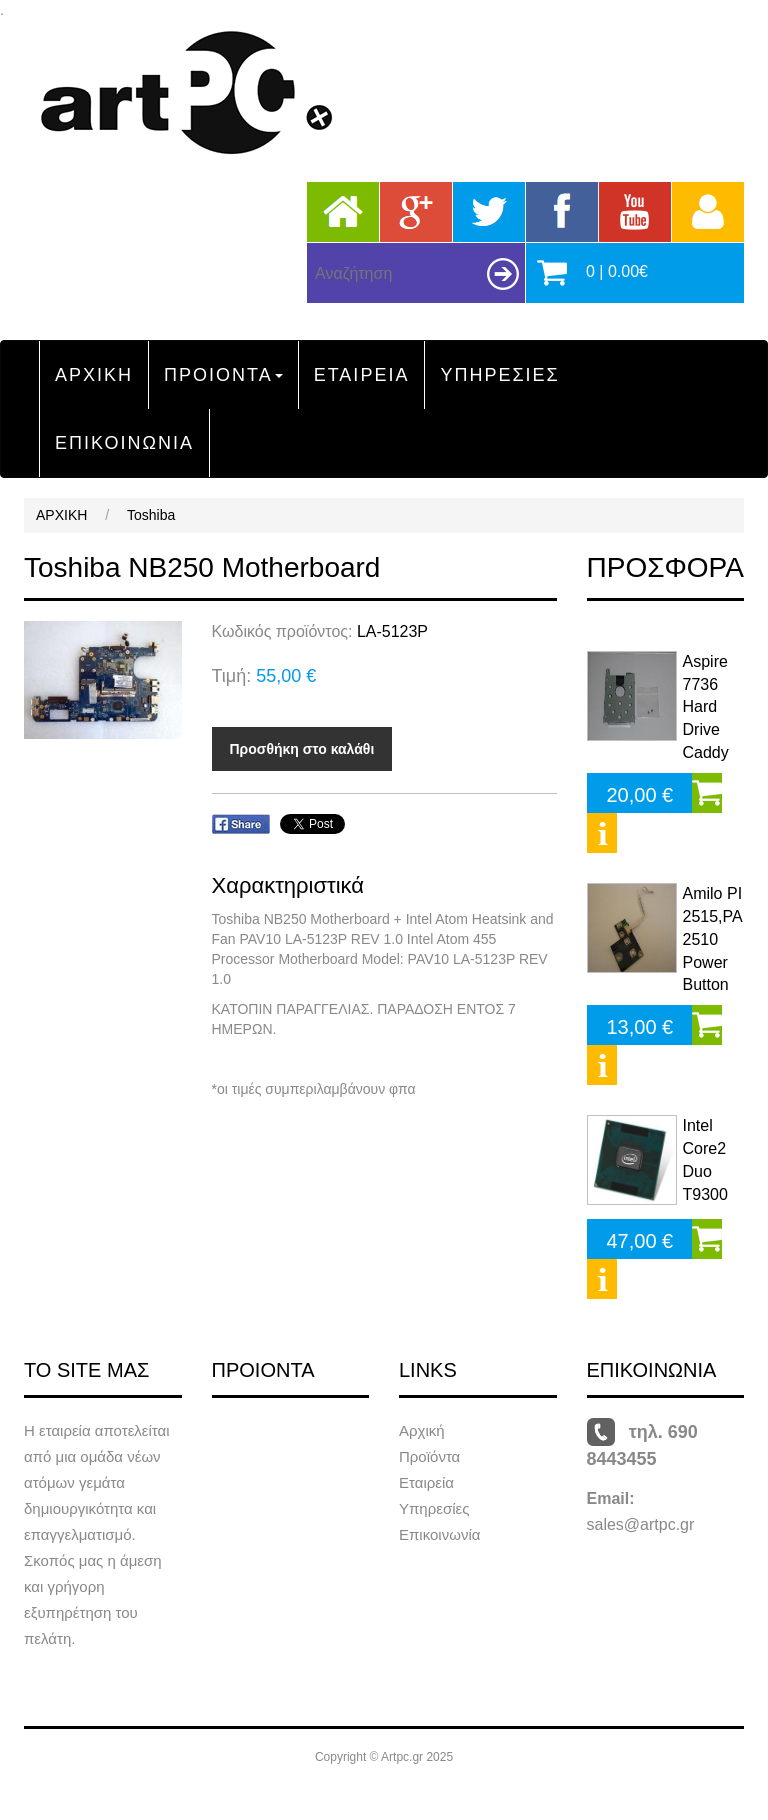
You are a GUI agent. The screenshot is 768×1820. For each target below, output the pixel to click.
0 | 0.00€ (617, 271)
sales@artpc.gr (641, 1524)
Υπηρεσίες (434, 1508)
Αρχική (422, 1430)
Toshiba (151, 515)
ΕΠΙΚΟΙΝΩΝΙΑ (124, 443)
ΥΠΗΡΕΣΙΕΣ (499, 375)
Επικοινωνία (439, 1534)
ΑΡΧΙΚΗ (94, 375)
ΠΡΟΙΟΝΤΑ (223, 375)
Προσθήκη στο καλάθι (302, 749)
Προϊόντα (429, 1456)
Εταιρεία (426, 1482)
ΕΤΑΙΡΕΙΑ (362, 375)
